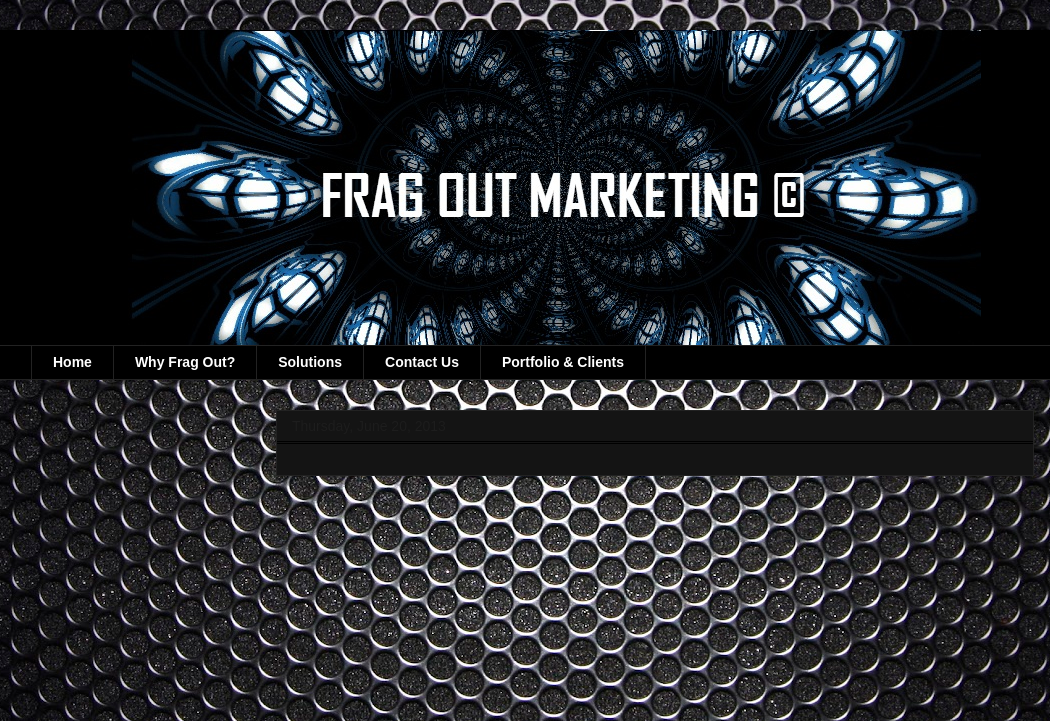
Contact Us (422, 362)
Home (72, 362)
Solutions (310, 362)
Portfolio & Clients (563, 362)
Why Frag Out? (185, 362)
